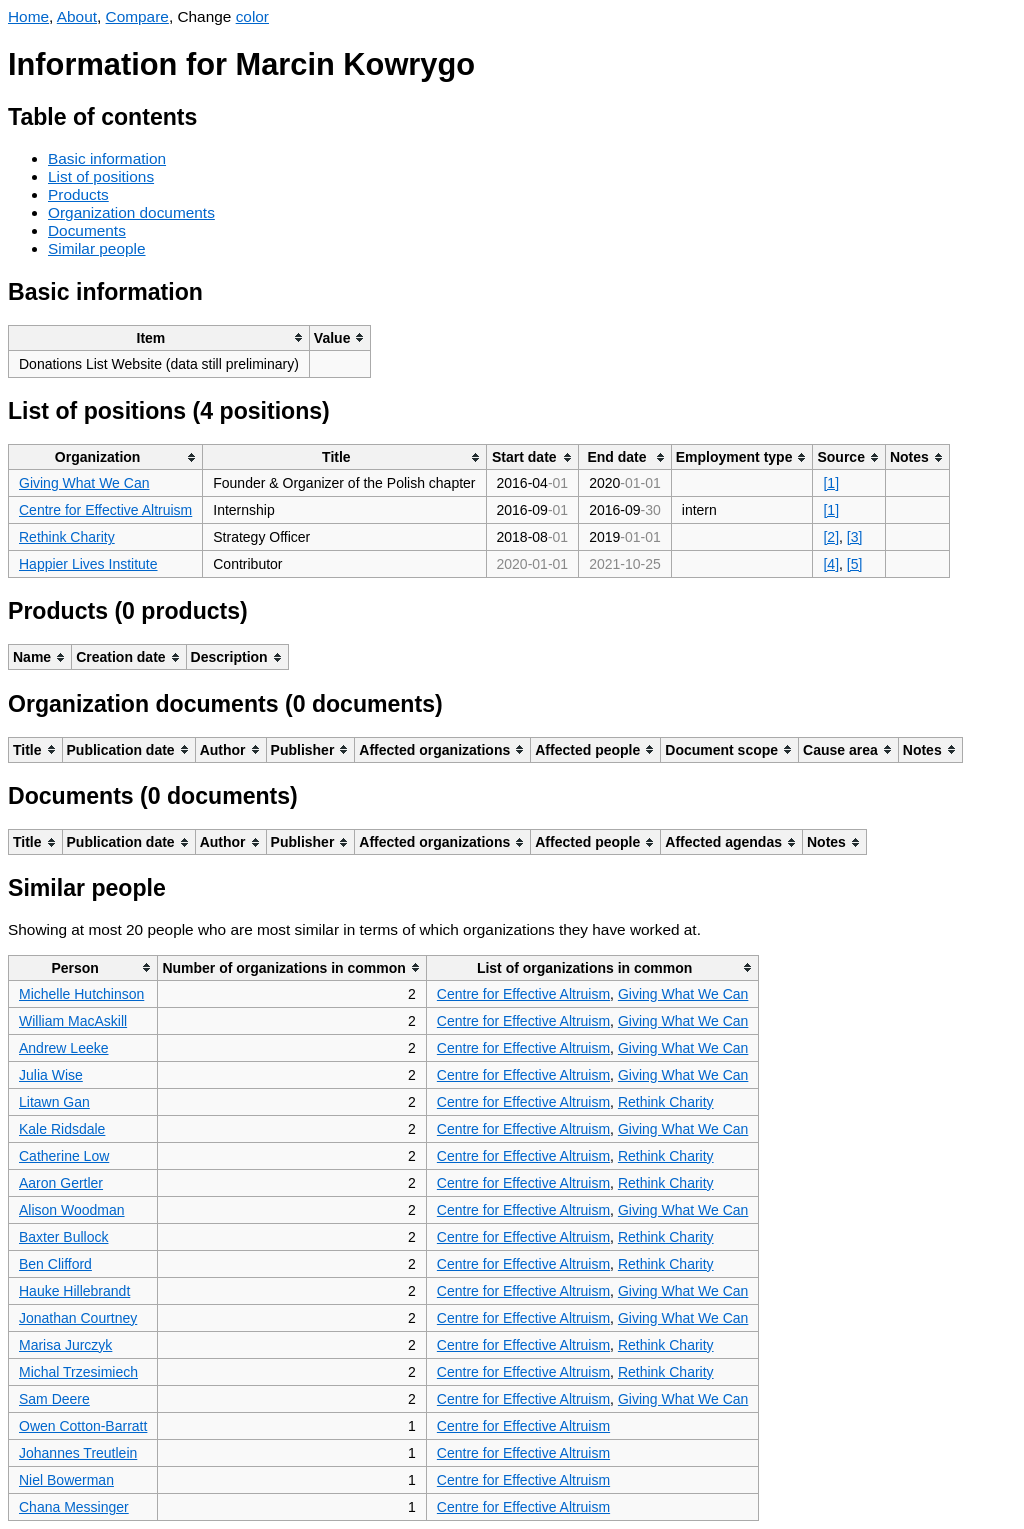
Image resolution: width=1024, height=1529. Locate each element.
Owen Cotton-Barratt (83, 1426)
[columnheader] (159, 337)
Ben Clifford (55, 1264)
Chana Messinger (74, 1507)
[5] (855, 564)
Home (28, 16)
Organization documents (131, 212)
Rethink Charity (67, 537)
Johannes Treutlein (78, 1453)
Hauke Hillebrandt (74, 1291)
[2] (831, 537)
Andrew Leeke (64, 1048)
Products (78, 194)
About (77, 16)
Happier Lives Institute (88, 564)
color (252, 16)
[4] (831, 564)
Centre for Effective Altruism (105, 510)
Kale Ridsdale (62, 1129)
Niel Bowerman (66, 1480)
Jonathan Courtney (78, 1318)
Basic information (107, 158)
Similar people (97, 248)
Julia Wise (51, 1075)
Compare (137, 16)
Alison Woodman (72, 1210)
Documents (87, 230)
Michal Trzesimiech (78, 1372)
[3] (855, 537)
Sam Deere (54, 1399)
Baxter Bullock (63, 1237)
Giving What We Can (84, 483)
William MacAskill (73, 1021)
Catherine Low (64, 1156)
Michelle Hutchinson (81, 994)
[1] (831, 483)
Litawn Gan (54, 1102)
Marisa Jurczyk (65, 1345)
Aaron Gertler (61, 1183)
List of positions (101, 176)
